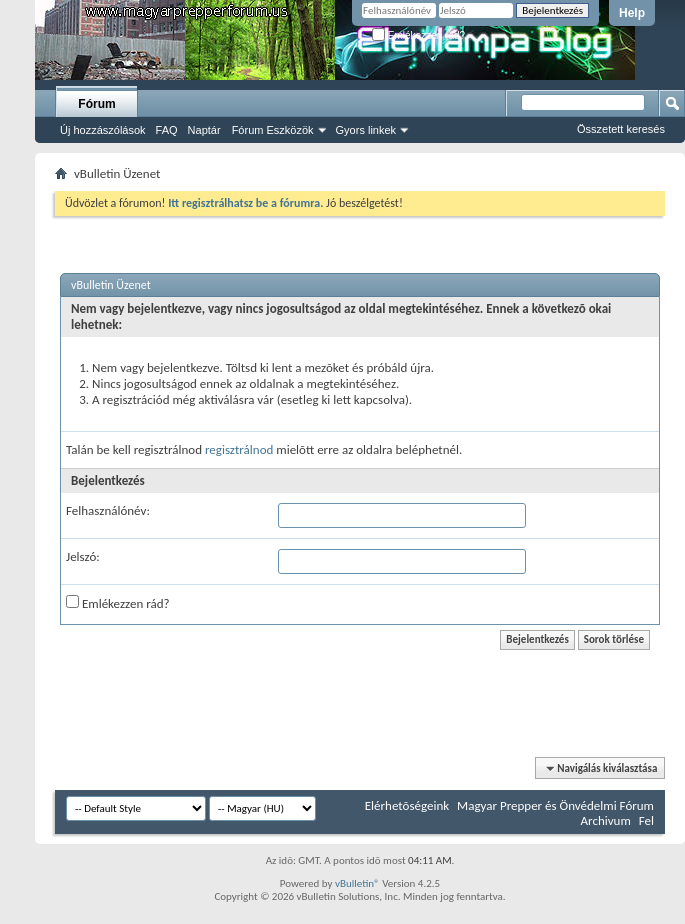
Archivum (606, 820)
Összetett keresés (621, 129)
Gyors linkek (366, 130)
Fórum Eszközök (273, 130)
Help (632, 13)
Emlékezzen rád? (418, 35)
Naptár (204, 130)
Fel (646, 820)
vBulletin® (357, 883)
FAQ (167, 130)
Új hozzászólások (103, 130)
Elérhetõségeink (407, 805)
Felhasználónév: (108, 510)
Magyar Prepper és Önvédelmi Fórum (555, 805)
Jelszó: (83, 556)
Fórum (96, 104)
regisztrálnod (239, 449)
